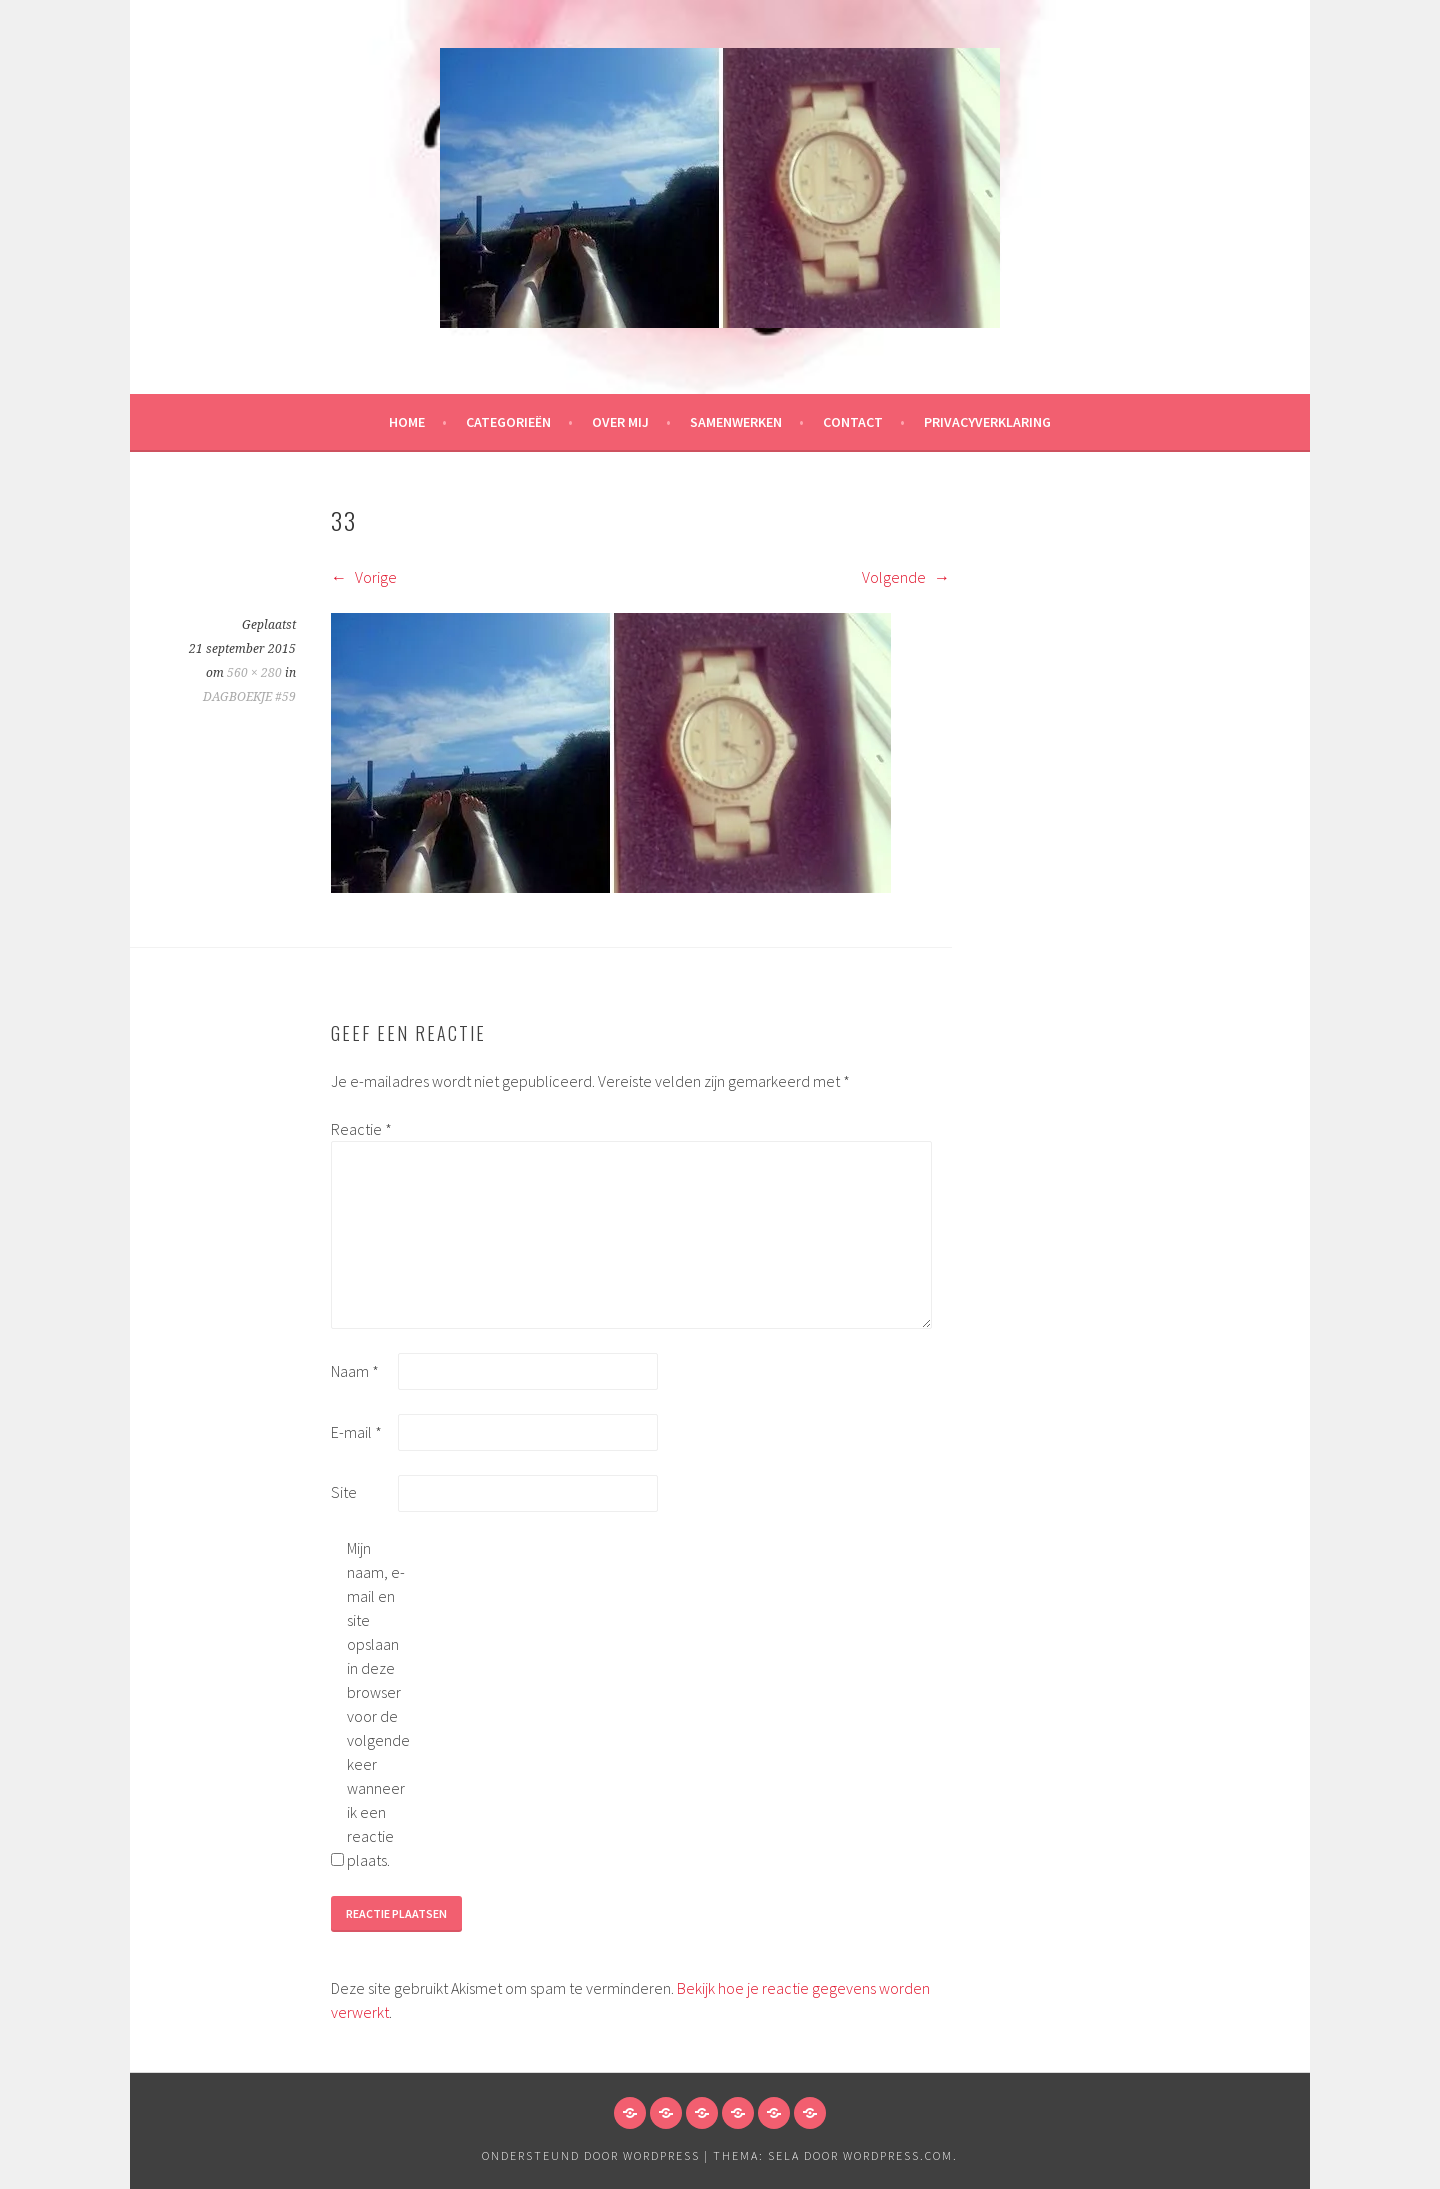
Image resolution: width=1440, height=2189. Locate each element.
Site (344, 1492)
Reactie (361, 1129)
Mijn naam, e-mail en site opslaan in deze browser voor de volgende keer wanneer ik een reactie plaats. (378, 1704)
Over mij (620, 422)
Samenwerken (736, 422)
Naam (355, 1371)
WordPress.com (898, 2155)
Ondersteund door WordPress (591, 2155)
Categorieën (508, 422)
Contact (853, 422)
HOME (407, 422)
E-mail (356, 1432)
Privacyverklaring (987, 422)
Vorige (364, 577)
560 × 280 (254, 673)
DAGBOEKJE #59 (249, 697)
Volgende (906, 577)
